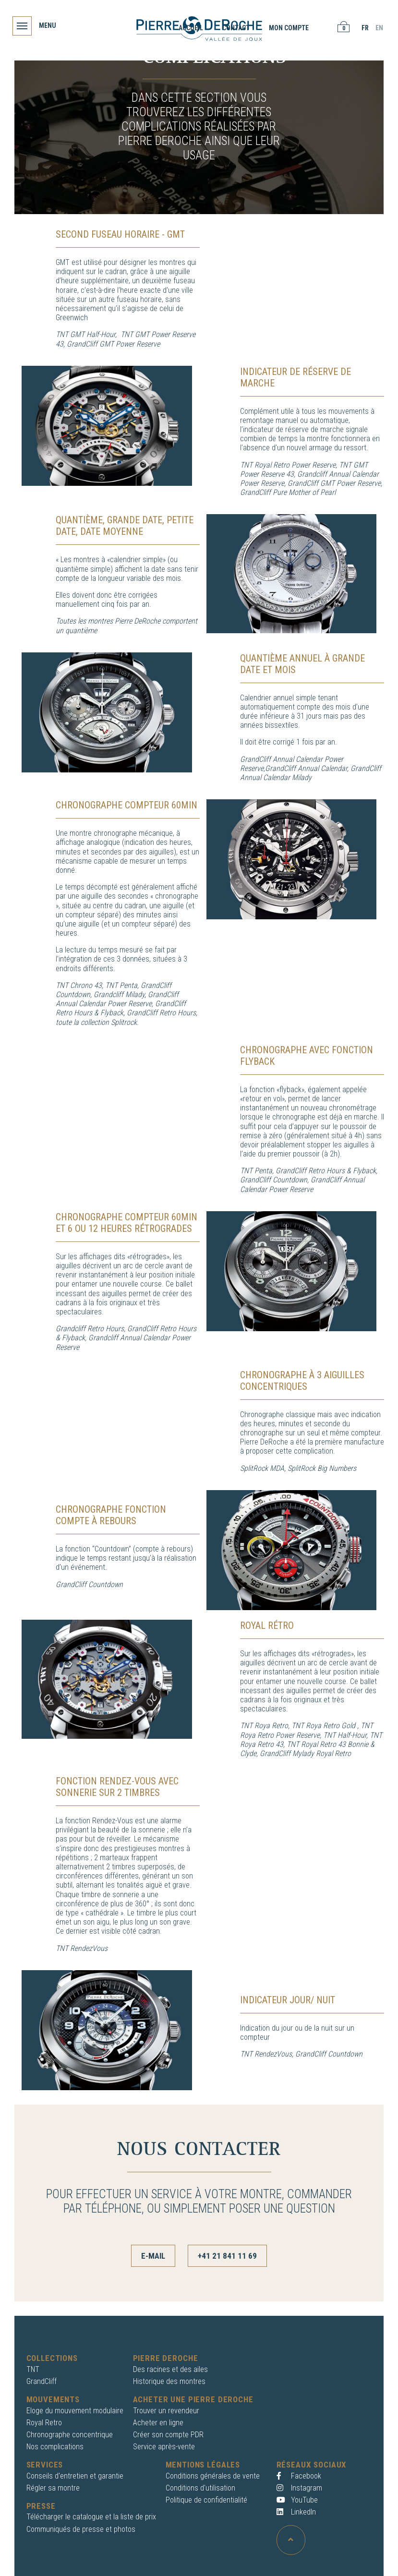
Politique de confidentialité (206, 2499)
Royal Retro (44, 2421)
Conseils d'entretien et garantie (74, 2474)
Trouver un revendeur (166, 2409)
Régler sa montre (53, 2487)
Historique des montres (169, 2380)
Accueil (189, 28)
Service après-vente (164, 2445)
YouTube (297, 2499)
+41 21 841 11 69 (227, 2256)
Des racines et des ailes (170, 2367)
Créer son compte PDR (168, 2433)
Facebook (299, 2474)
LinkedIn (296, 2511)
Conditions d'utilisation (200, 2487)
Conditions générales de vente (213, 2474)
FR (363, 28)
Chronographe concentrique (69, 2433)
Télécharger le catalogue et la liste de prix (91, 2515)
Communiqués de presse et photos (80, 2527)
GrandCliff (41, 2380)
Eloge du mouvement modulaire (74, 2409)
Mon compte (287, 28)
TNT (32, 2367)
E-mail (153, 2256)
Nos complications (55, 2445)
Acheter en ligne (158, 2421)
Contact (234, 28)
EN (377, 28)
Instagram (299, 2487)
